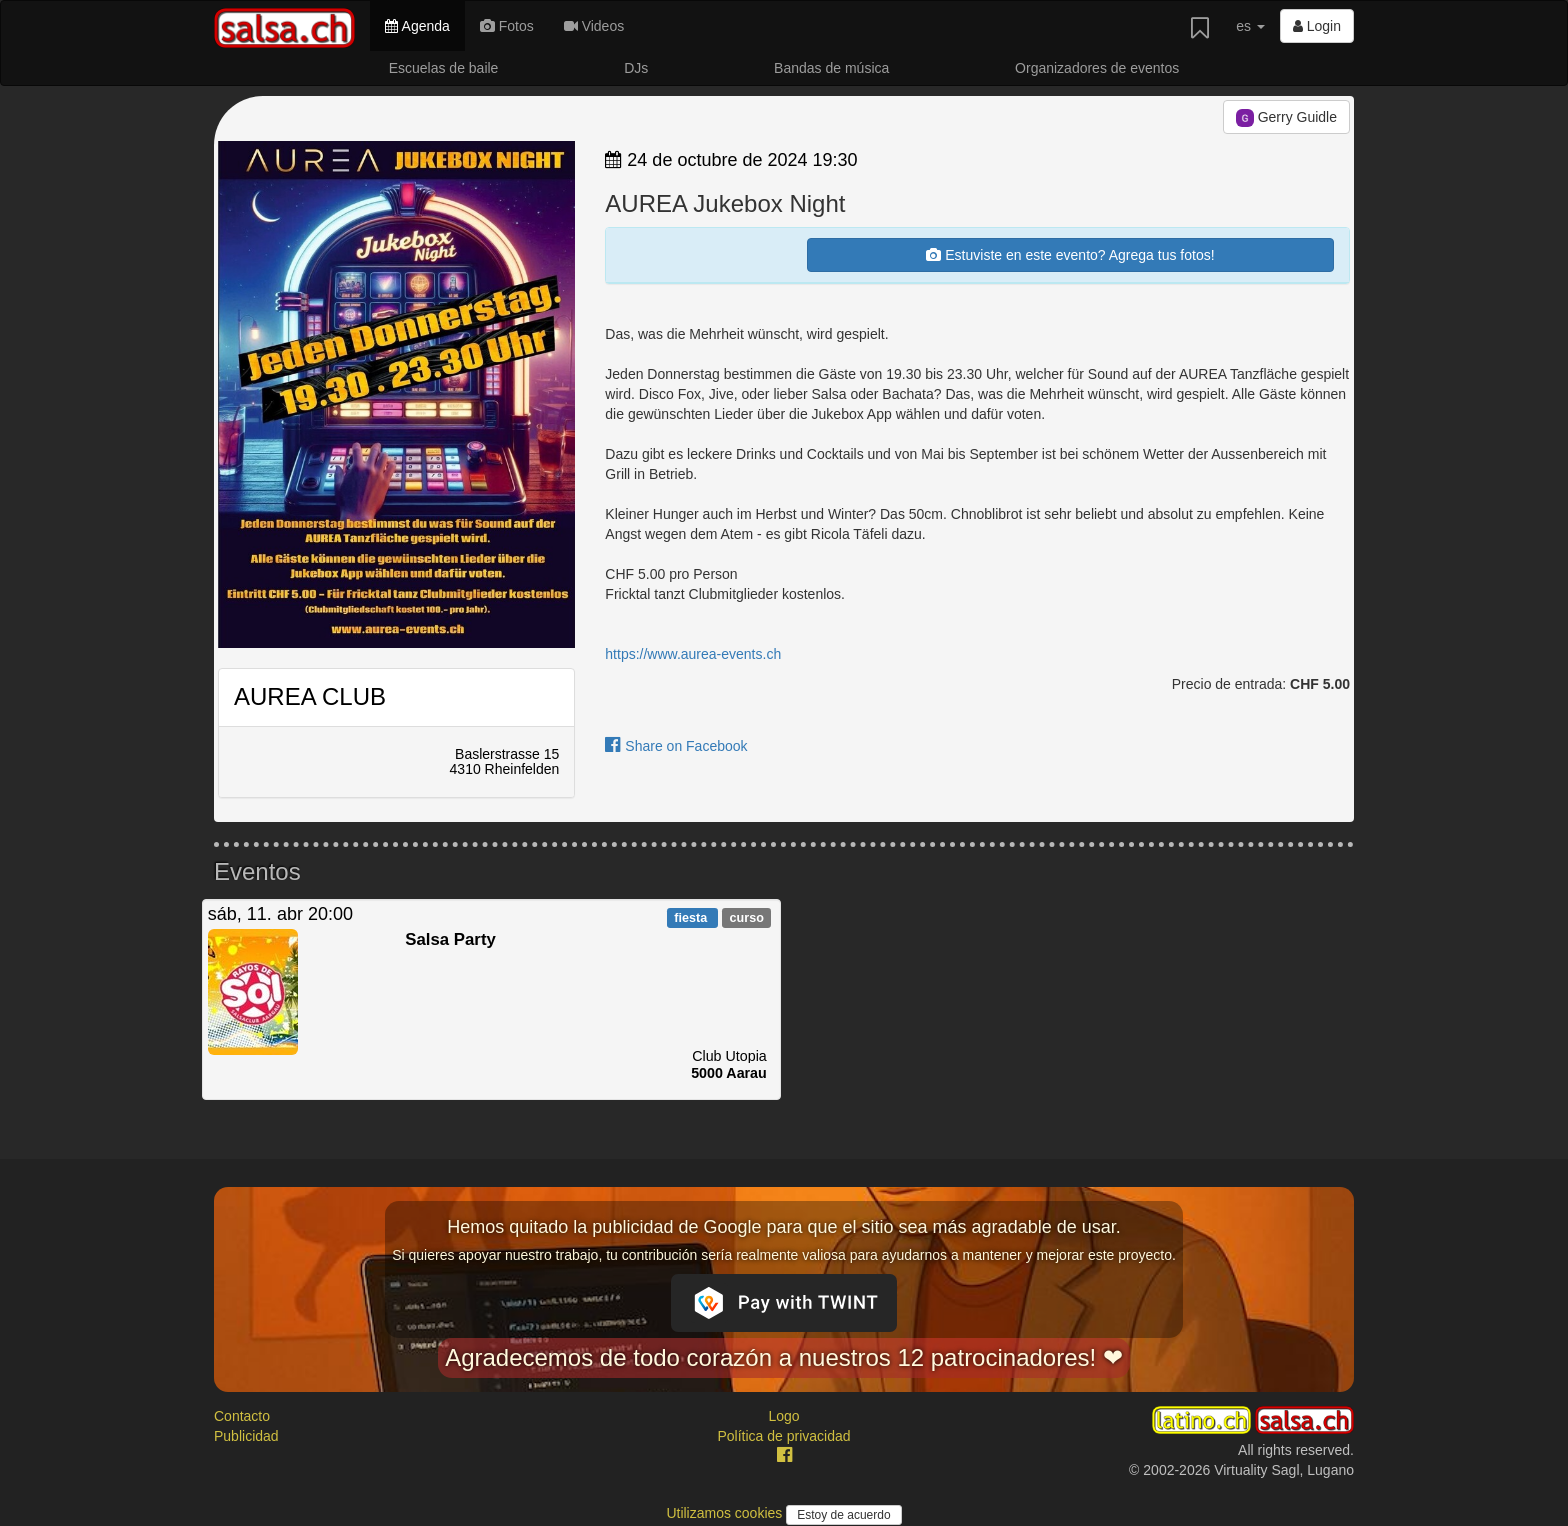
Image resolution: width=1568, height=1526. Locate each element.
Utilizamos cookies (726, 1513)
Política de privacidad (783, 1436)
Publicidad (246, 1436)
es (1250, 26)
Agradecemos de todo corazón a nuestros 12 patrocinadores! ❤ (784, 1357)
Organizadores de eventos (1097, 68)
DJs (636, 68)
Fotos (507, 26)
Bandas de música (831, 68)
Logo (783, 1416)
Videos (594, 26)
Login (1317, 26)
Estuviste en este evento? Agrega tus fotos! (1070, 255)
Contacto (242, 1416)
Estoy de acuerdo (843, 1515)
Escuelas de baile (444, 68)
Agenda (417, 26)
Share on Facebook (676, 746)
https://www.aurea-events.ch (693, 654)
